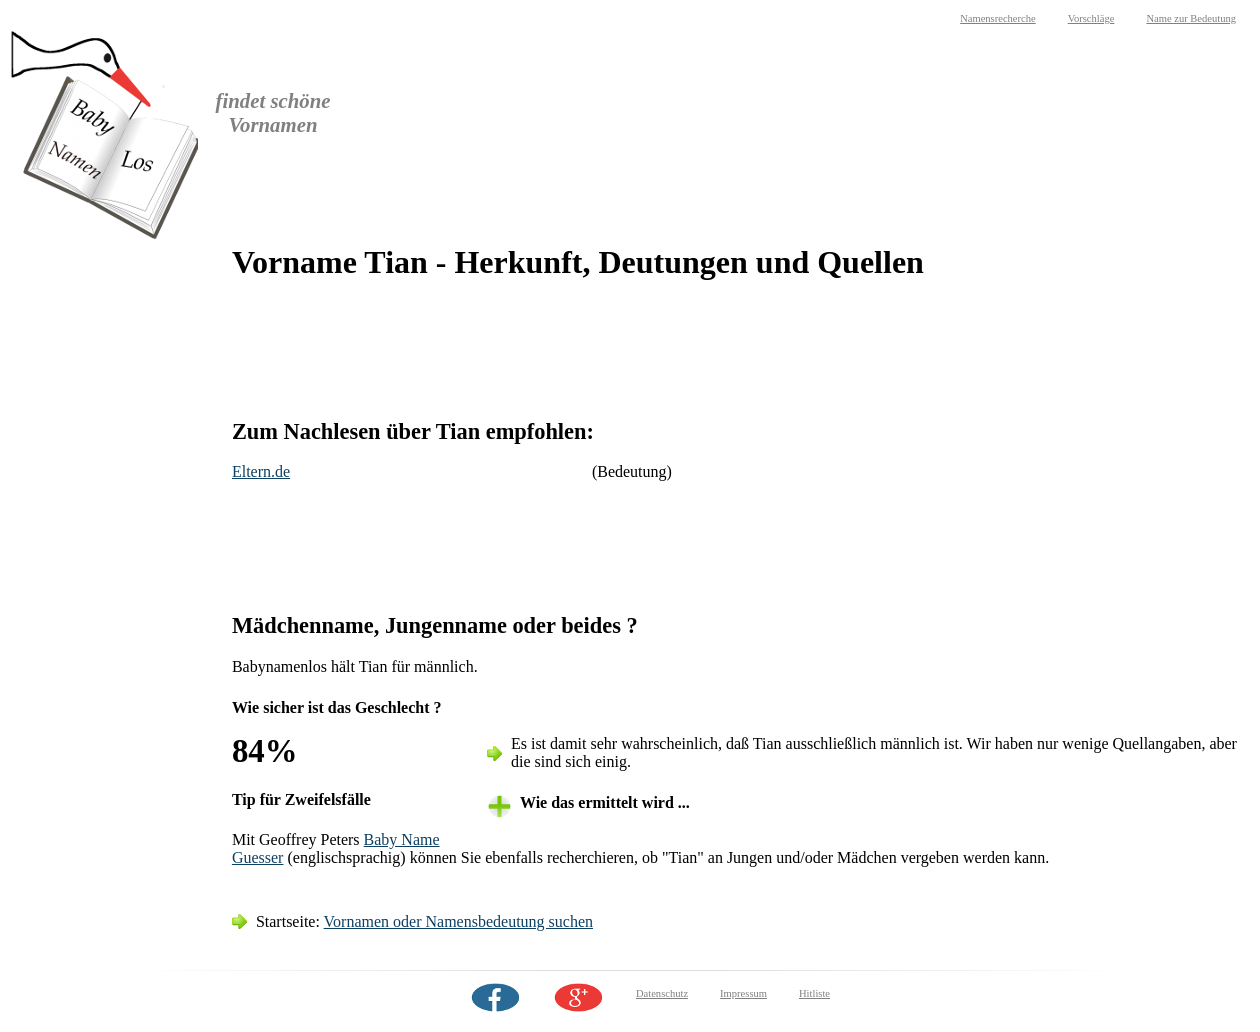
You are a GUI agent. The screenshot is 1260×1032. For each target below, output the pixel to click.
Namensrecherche (998, 18)
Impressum (743, 993)
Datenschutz (662, 993)
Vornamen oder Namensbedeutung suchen (458, 921)
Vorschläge (1091, 18)
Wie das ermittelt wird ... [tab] (605, 802)
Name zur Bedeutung (1191, 18)
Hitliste (814, 993)
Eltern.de (261, 471)
